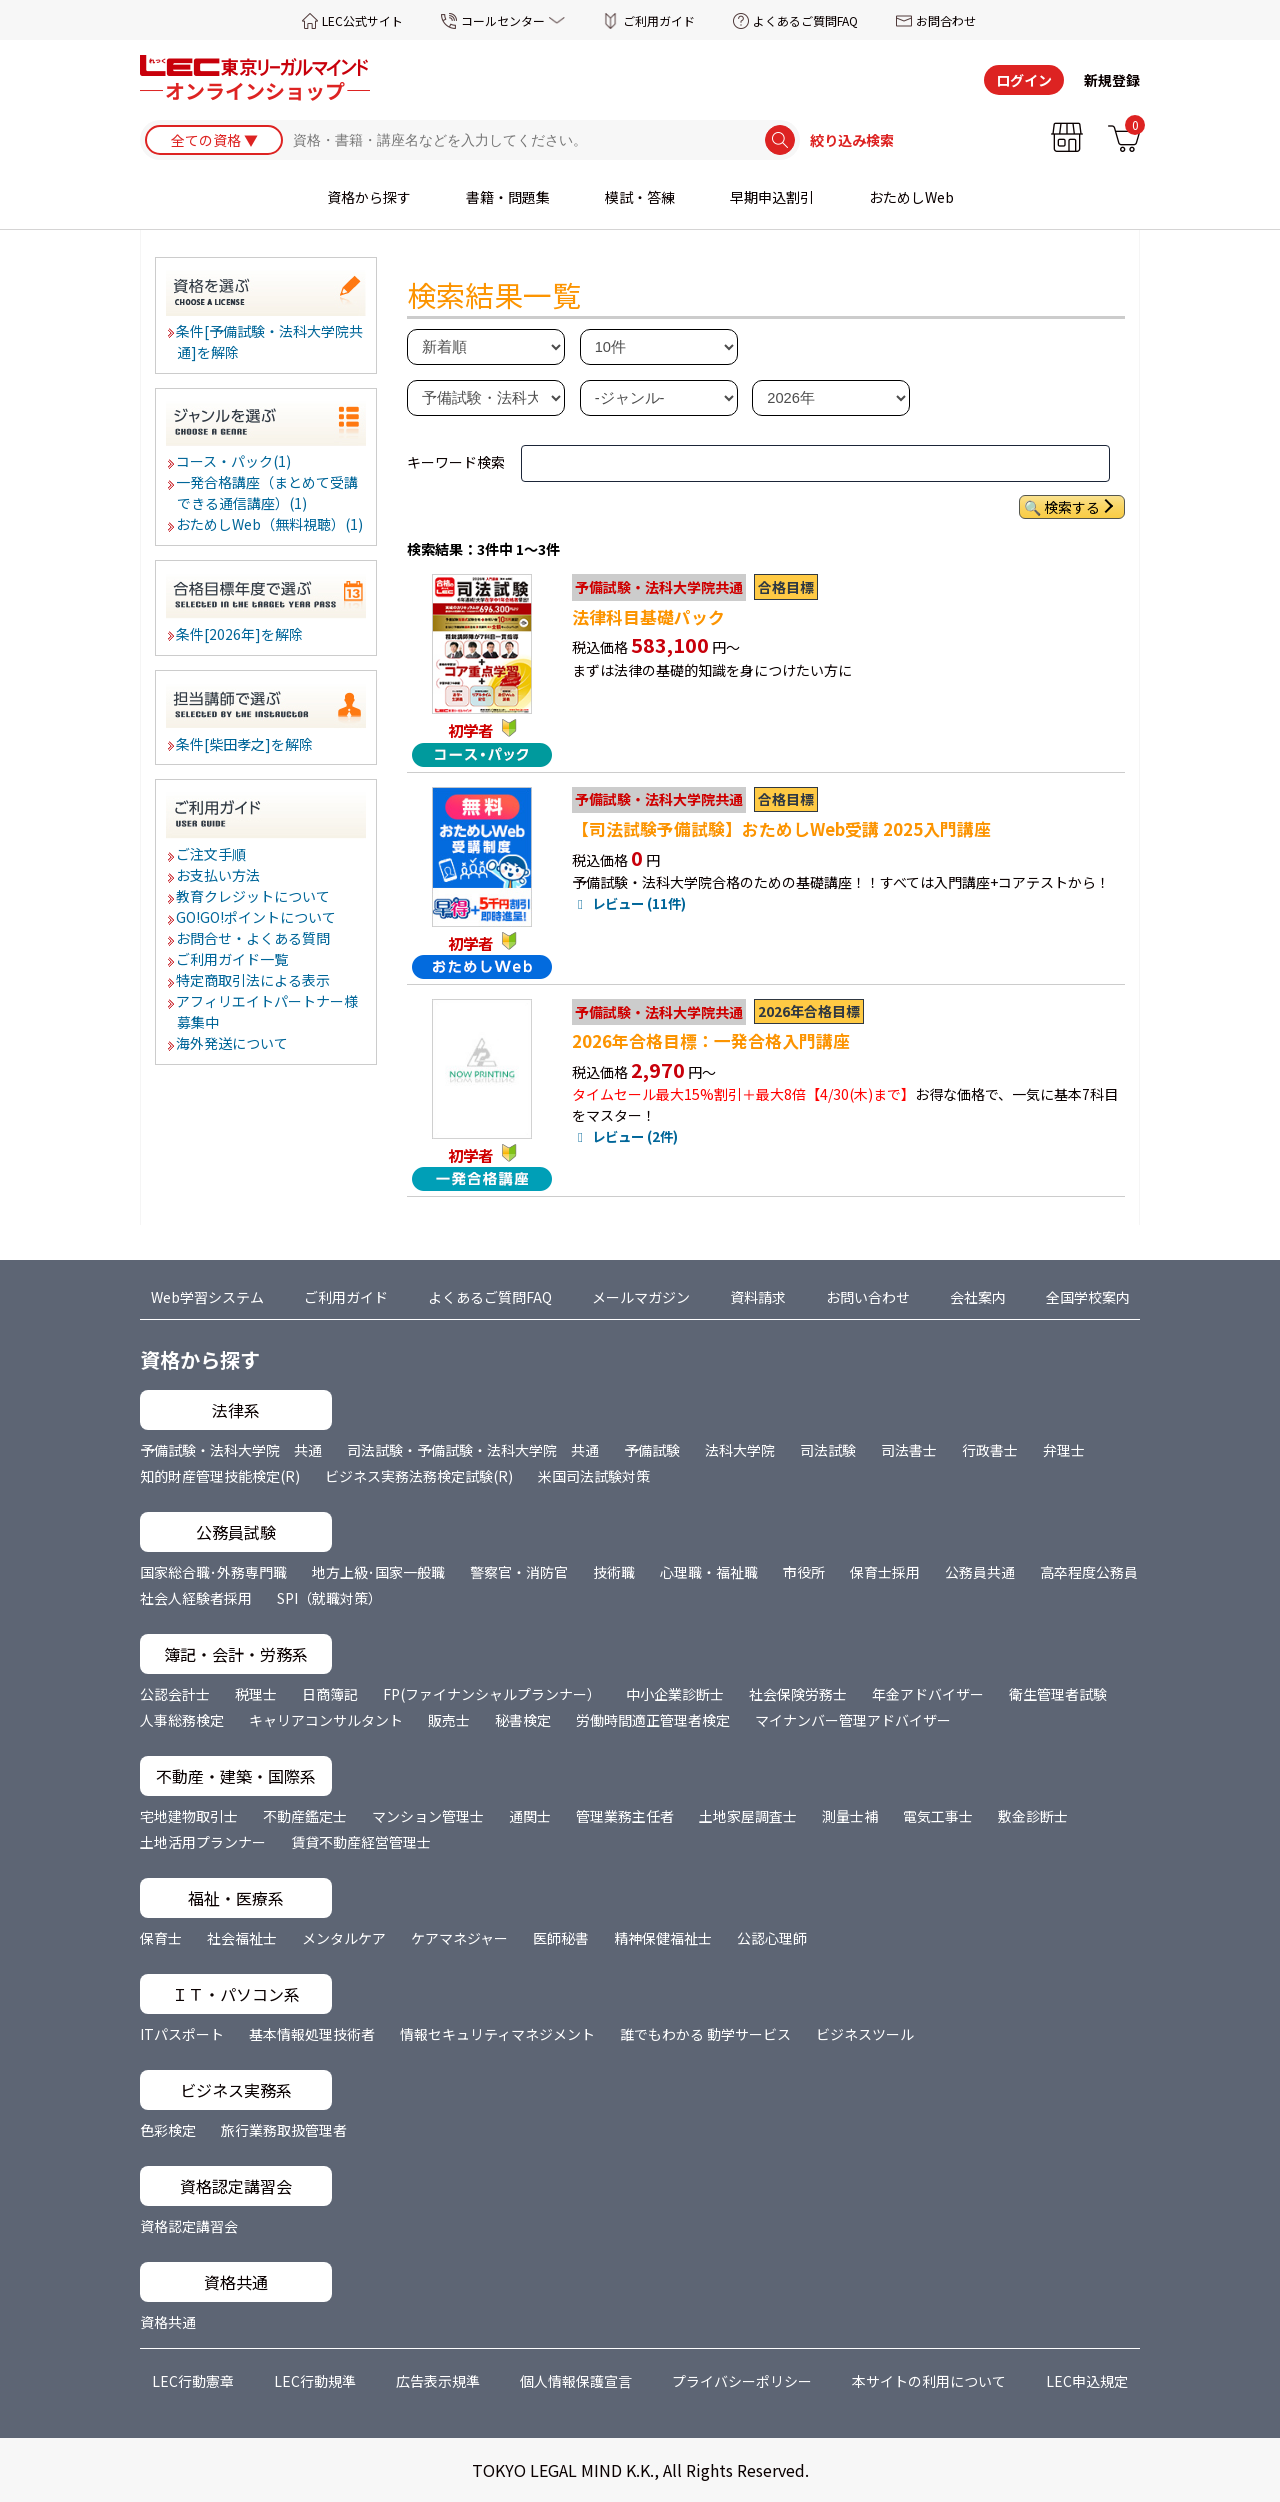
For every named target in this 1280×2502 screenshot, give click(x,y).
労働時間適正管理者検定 (653, 1720)
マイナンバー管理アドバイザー (853, 1720)
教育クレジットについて (254, 896)
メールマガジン (641, 1297)
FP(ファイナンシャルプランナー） (492, 1694)
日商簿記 (330, 1694)
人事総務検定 (182, 1720)
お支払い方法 (219, 875)
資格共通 (168, 2322)
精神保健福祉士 (663, 1938)
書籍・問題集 (508, 197)
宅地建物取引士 (189, 1816)
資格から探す (369, 197)
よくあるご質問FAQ (805, 20)
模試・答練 (640, 197)
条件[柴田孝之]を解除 (245, 744)
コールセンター (503, 20)
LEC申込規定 (1087, 2381)
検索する (1072, 507)
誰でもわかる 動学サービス (705, 2034)
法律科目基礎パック (648, 617)
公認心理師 (772, 1938)
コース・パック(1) (234, 461)
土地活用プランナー (203, 1842)
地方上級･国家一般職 (378, 1572)
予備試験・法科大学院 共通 (231, 1450)
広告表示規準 (438, 2381)
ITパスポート (182, 2034)
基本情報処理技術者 (312, 2034)
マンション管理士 (428, 1816)
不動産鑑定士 (305, 1816)
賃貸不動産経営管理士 (361, 1842)
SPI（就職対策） (329, 1598)
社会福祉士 (242, 1938)
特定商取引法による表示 (254, 980)
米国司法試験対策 (594, 1476)
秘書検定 (523, 1720)
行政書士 (990, 1450)
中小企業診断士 (675, 1694)
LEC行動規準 (315, 2381)
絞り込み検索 (852, 140)
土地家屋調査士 (748, 1816)
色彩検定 (168, 2130)
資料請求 (758, 1297)
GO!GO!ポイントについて (257, 917)
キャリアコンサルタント (326, 1720)
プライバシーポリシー (742, 2381)
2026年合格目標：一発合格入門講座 (711, 1041)
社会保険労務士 (798, 1694)
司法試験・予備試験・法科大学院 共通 (473, 1450)
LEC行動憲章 (193, 2381)
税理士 (256, 1694)
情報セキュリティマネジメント (497, 2034)
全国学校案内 (1088, 1297)
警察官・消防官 (519, 1572)
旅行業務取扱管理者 (284, 2130)
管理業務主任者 (625, 1816)
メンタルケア (344, 1938)
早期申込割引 (772, 197)
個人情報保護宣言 (576, 2381)
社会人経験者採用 (196, 1598)
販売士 (449, 1720)
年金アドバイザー (928, 1694)
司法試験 (828, 1450)
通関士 (530, 1816)
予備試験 (652, 1450)
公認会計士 (175, 1694)
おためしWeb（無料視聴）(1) (270, 524)
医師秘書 (561, 1938)
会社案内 (978, 1297)
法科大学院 (740, 1450)
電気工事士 (938, 1816)
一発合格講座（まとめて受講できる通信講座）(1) (268, 492)
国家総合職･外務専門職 (213, 1572)
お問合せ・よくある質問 (254, 938)
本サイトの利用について (929, 2381)
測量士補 (850, 1816)
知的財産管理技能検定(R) (220, 1476)
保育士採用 (885, 1572)
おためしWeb (911, 197)
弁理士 (1064, 1450)
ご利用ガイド (659, 20)
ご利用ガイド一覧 (233, 959)
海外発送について (233, 1043)
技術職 (614, 1572)
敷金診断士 (1033, 1816)
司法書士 (909, 1450)
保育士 (161, 1938)
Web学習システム (207, 1297)
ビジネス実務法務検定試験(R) (419, 1476)
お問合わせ (946, 20)
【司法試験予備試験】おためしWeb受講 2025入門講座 (781, 829)
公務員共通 (980, 1572)
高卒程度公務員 (1089, 1572)
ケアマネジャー (459, 1938)
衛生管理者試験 (1058, 1694)
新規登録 (1112, 80)
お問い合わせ (868, 1297)
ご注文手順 (212, 854)
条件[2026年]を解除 (240, 634)
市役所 (804, 1572)
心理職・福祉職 (709, 1572)
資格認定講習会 (189, 2226)
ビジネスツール (865, 2034)
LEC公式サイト (362, 20)
